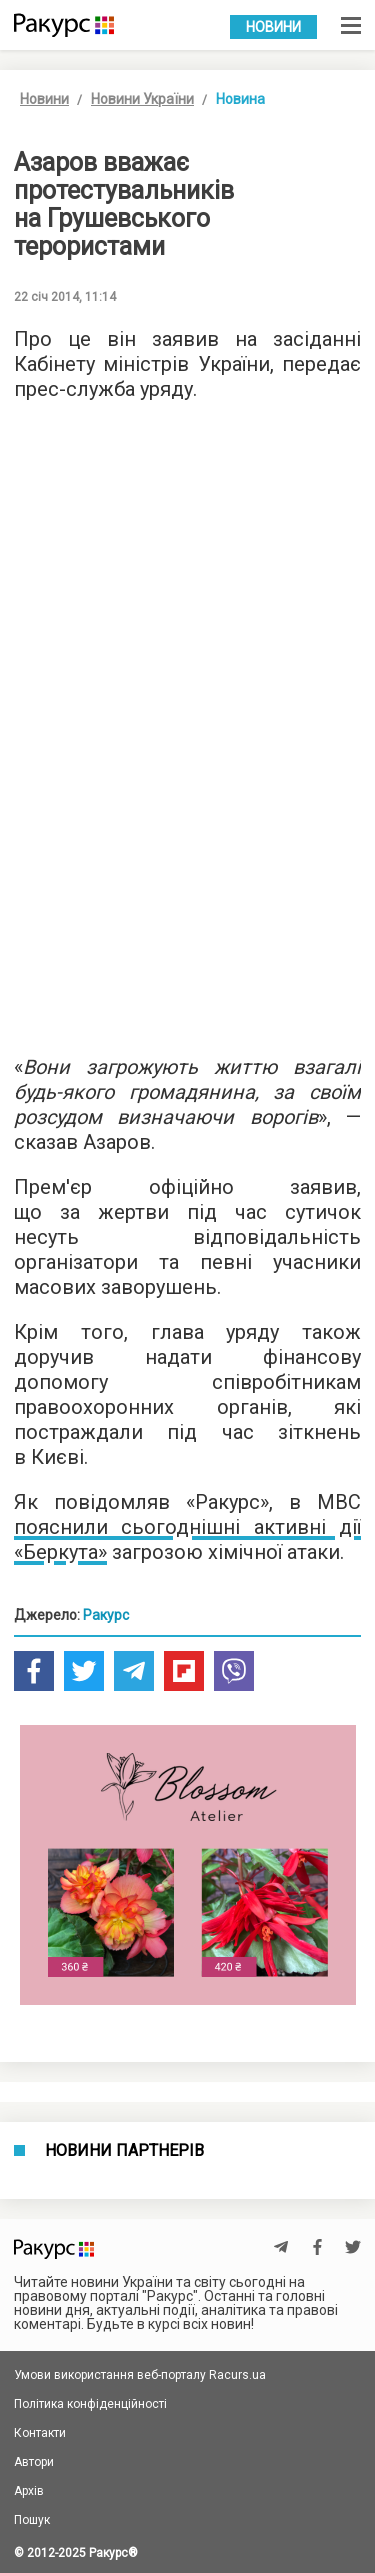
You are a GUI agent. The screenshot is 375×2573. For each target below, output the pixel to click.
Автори (34, 2462)
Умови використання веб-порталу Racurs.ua (140, 2375)
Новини (273, 27)
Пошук (32, 2520)
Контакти (40, 2433)
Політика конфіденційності (90, 2404)
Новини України (142, 99)
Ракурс (106, 1615)
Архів (29, 2491)
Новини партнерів (124, 2151)
